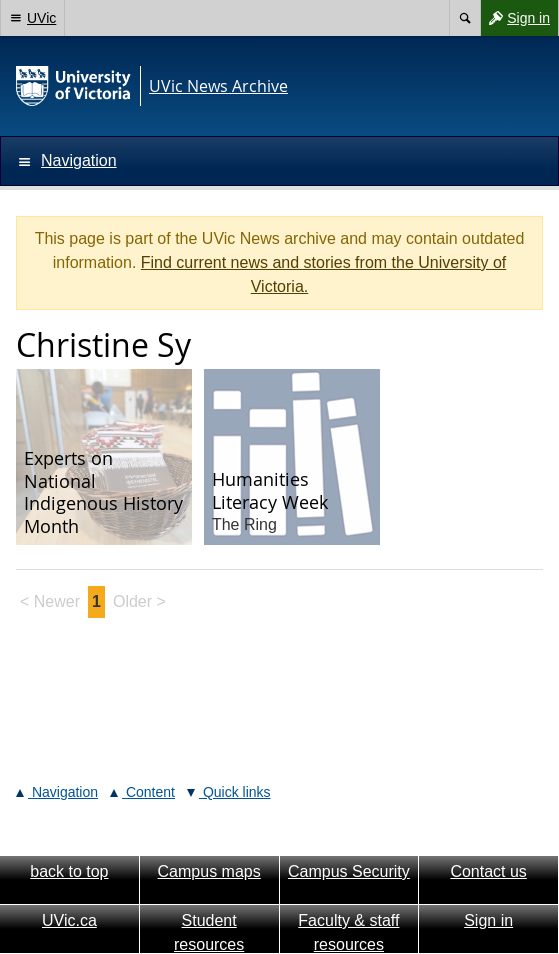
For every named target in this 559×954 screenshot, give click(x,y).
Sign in (515, 18)
